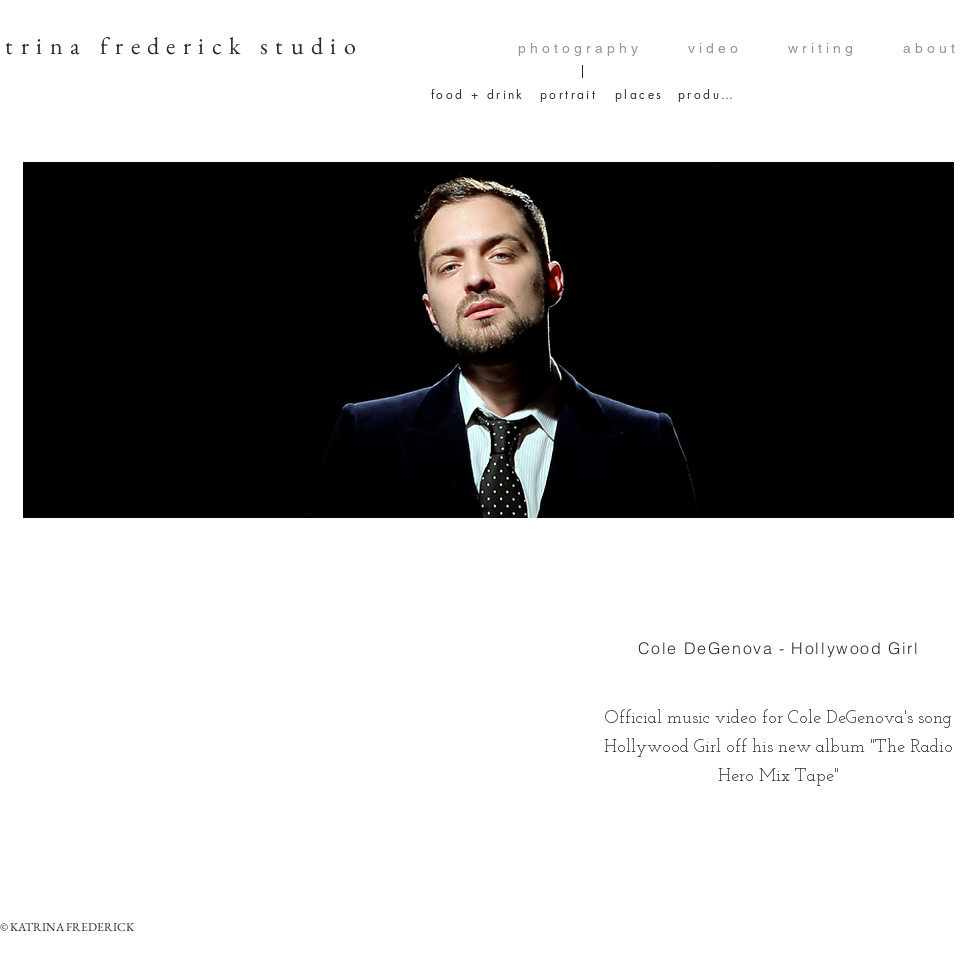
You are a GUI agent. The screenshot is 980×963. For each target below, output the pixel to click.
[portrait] (570, 94)
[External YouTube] (302, 710)
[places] (639, 94)
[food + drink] (478, 94)
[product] (706, 94)
